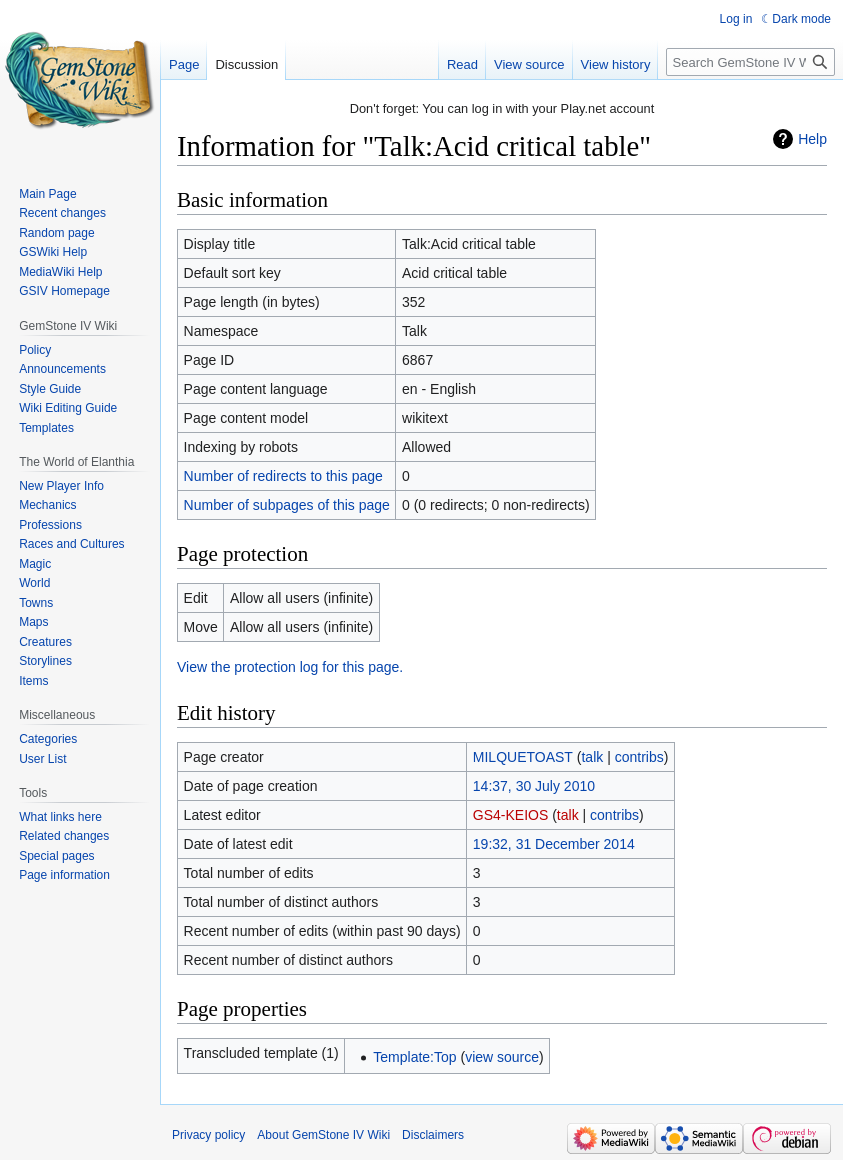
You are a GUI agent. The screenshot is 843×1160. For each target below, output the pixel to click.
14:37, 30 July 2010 (534, 786)
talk (592, 757)
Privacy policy (208, 1135)
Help (812, 139)
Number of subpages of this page (287, 505)
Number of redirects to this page (283, 476)
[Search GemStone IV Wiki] (750, 62)
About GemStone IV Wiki (323, 1135)
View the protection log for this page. (290, 667)
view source (502, 1057)
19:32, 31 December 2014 (554, 844)
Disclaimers (433, 1135)
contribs (639, 757)
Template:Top (414, 1057)
